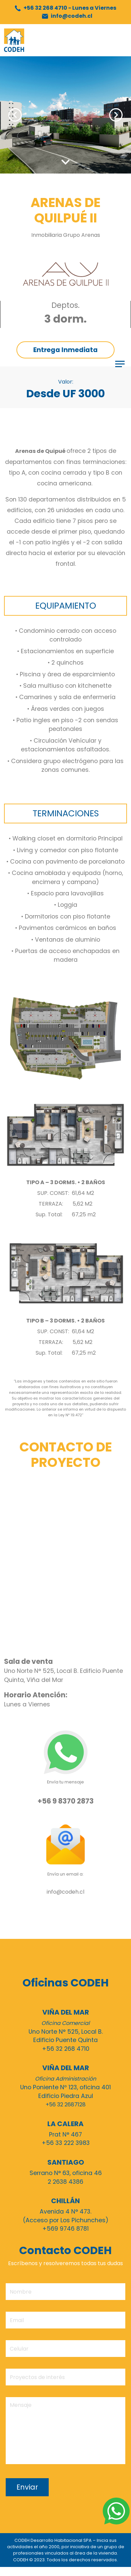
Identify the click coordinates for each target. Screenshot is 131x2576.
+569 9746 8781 (65, 2229)
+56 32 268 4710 (65, 8)
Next (116, 115)
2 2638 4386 (65, 2182)
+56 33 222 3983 (66, 2143)
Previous (15, 115)
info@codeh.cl (67, 16)
